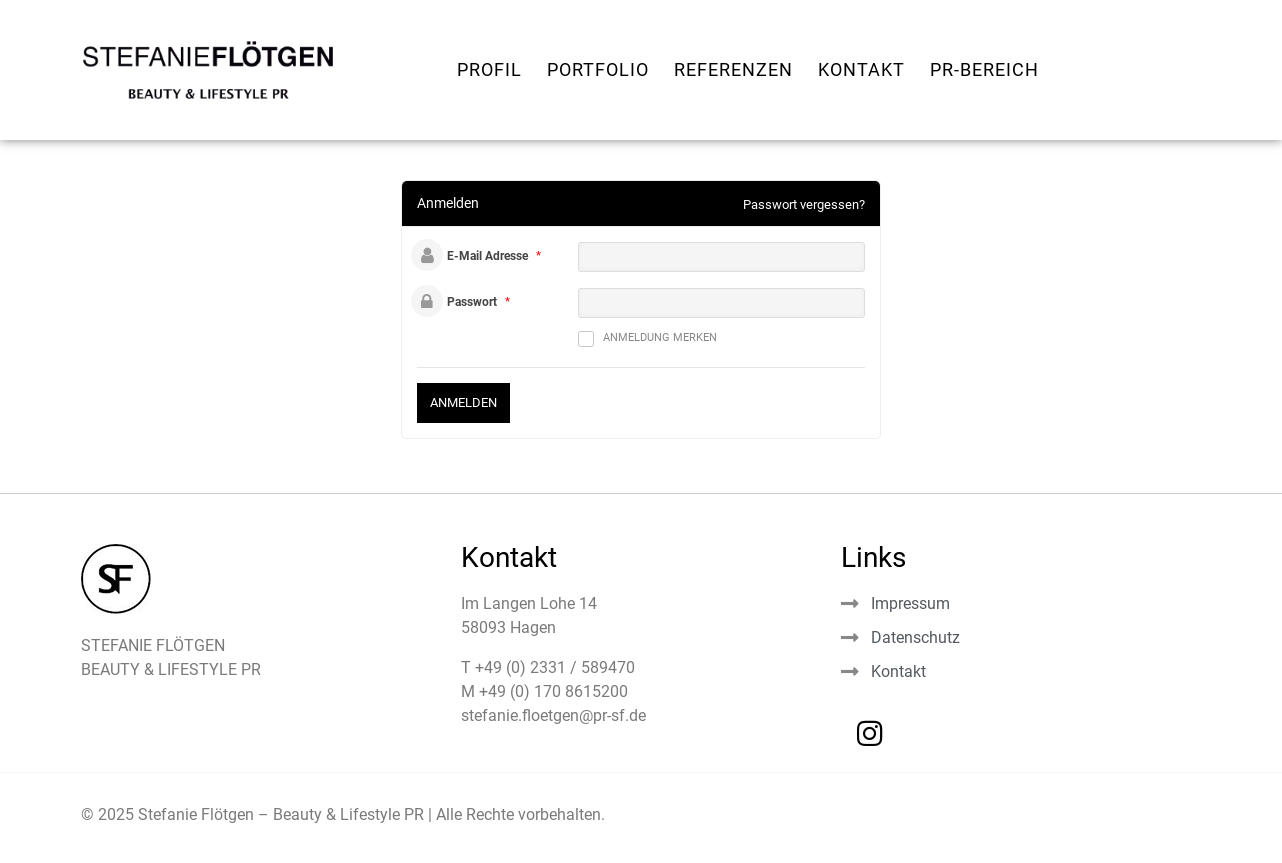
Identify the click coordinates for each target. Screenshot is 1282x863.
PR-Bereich (984, 69)
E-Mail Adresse (487, 256)
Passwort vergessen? (804, 204)
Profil (489, 69)
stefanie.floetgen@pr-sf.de (553, 715)
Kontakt (861, 69)
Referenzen (733, 69)
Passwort (472, 302)
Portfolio (598, 69)
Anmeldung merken (647, 339)
